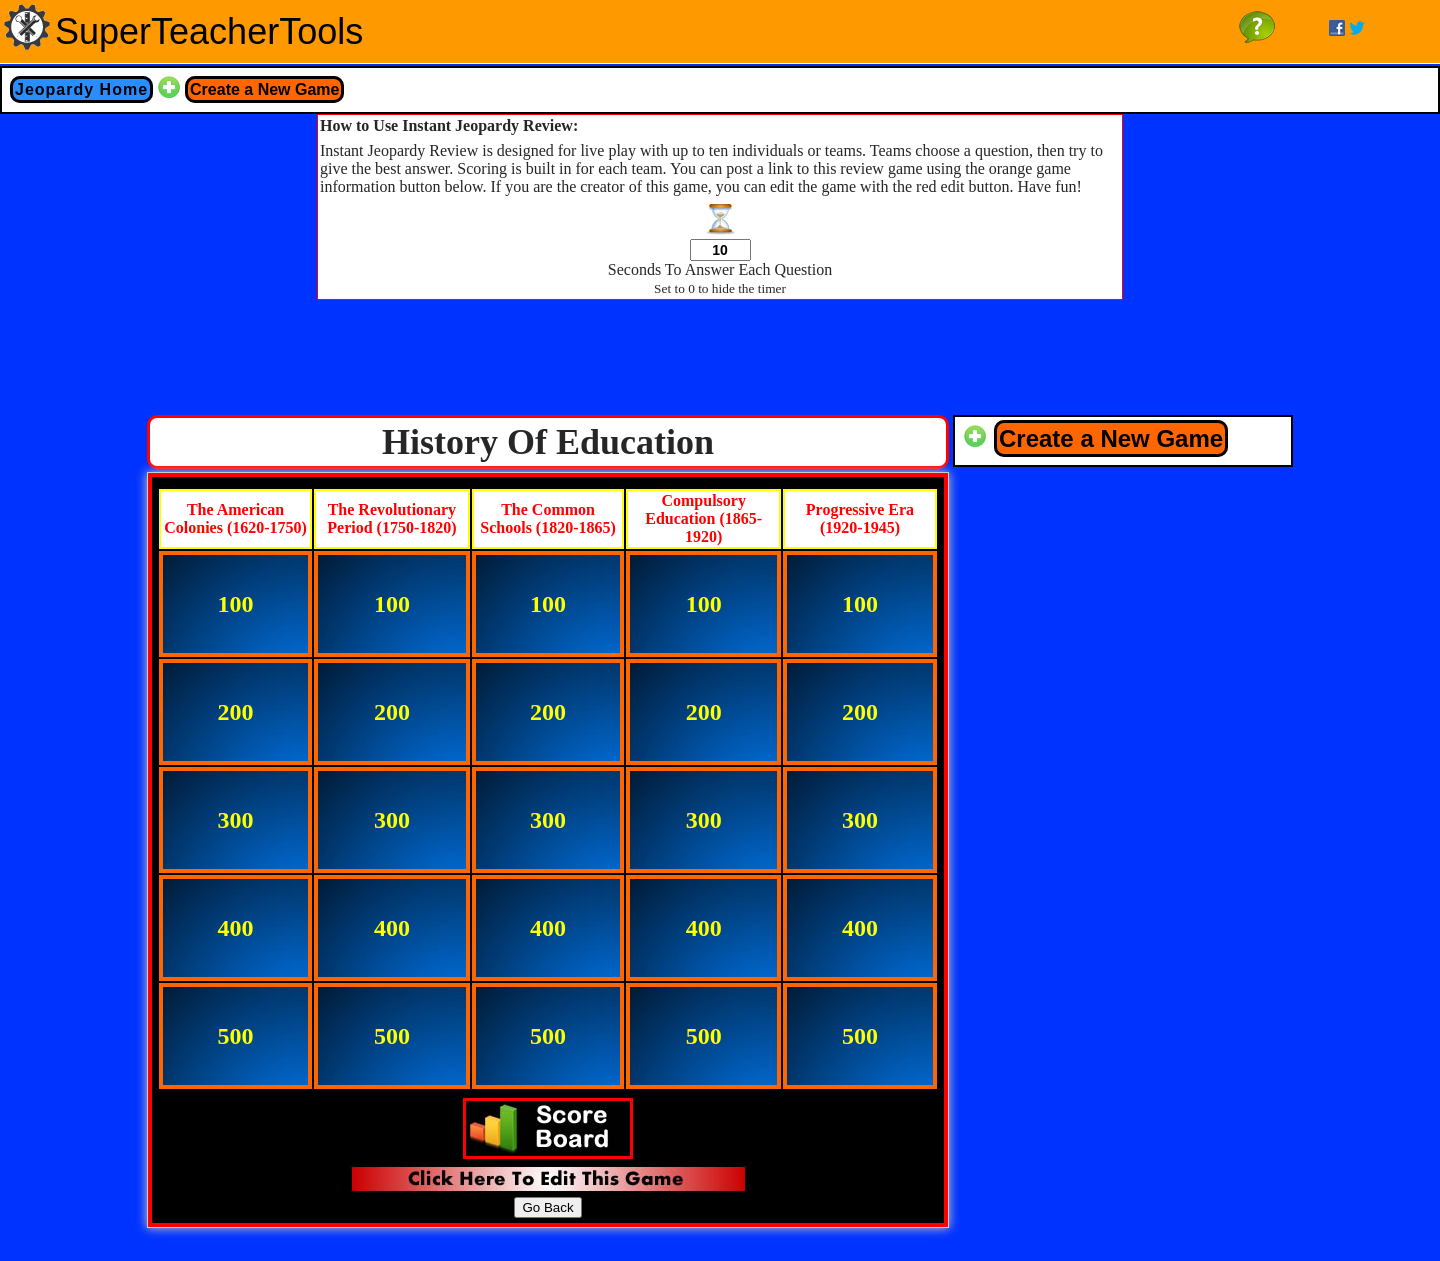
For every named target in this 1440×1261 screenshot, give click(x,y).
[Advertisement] (720, 363)
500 (236, 1036)
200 (236, 712)
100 (236, 604)
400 (236, 928)
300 (236, 820)
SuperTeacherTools (209, 31)
